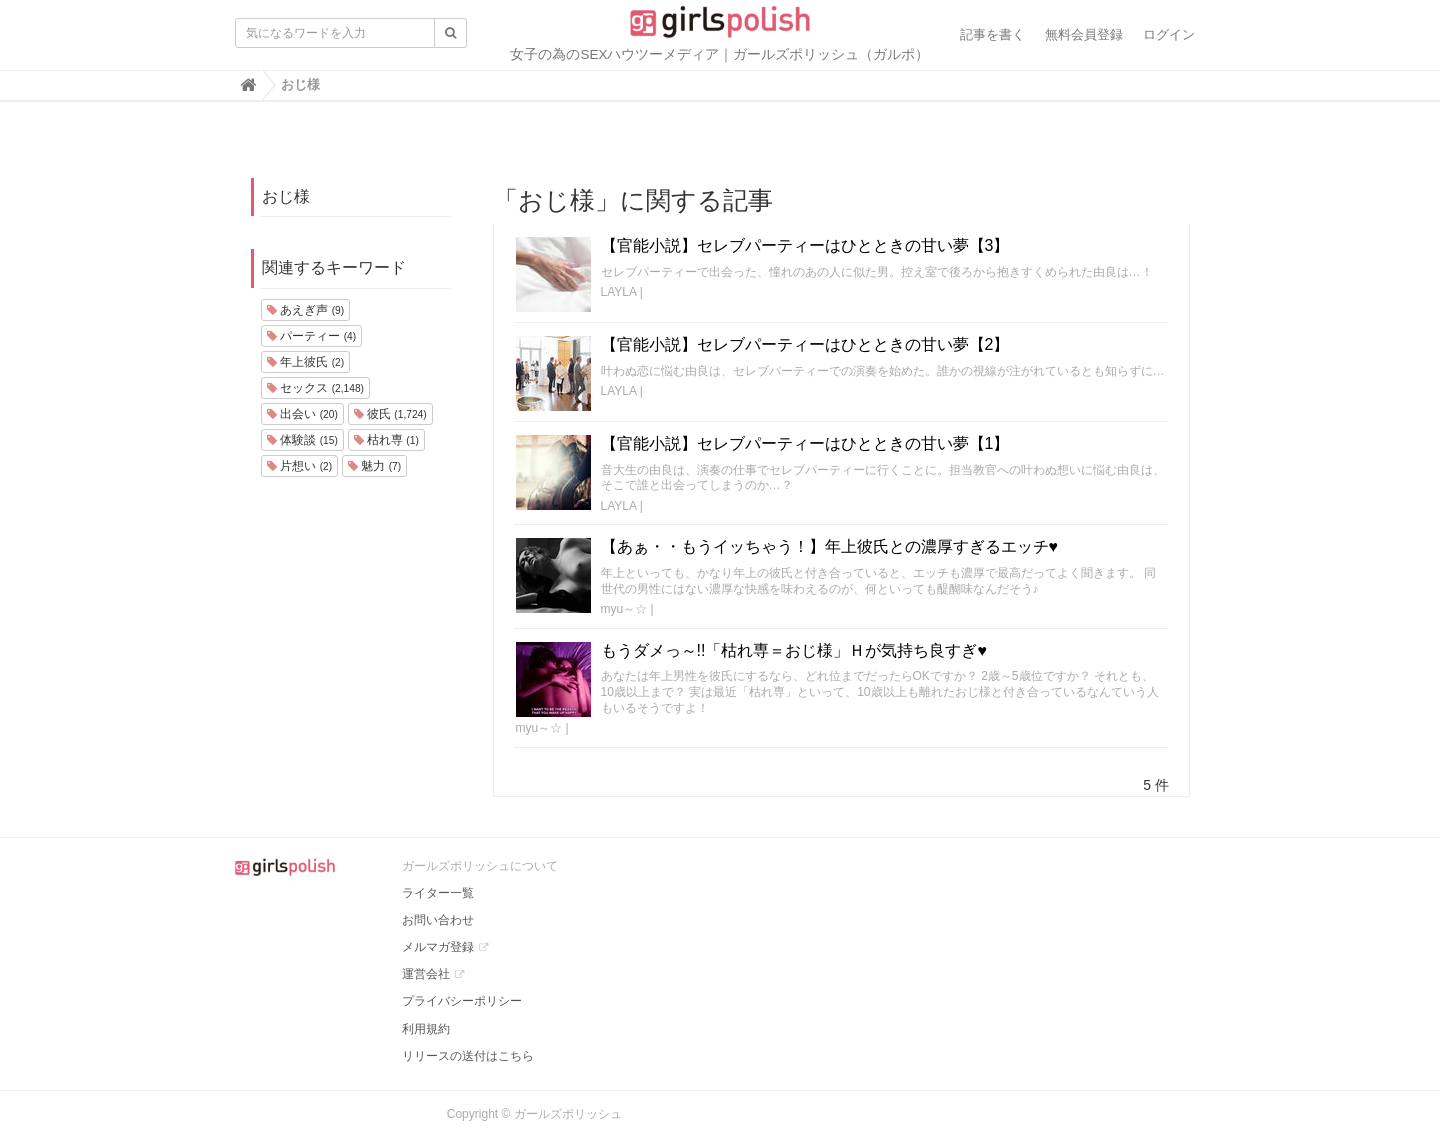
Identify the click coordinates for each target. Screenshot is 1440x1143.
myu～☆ (624, 609)
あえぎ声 (305, 310)
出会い (302, 414)
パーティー (311, 336)
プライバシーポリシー (462, 1001)
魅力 (374, 466)
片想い (299, 466)
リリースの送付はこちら (468, 1056)
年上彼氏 (305, 362)
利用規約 (426, 1029)
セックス (315, 388)
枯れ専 (386, 440)
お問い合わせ (438, 920)
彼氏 (390, 414)
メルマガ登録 (438, 947)
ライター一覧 (438, 893)
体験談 (302, 440)
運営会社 (426, 974)
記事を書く (992, 34)
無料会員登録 (1084, 34)
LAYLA (619, 292)
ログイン (1169, 34)
